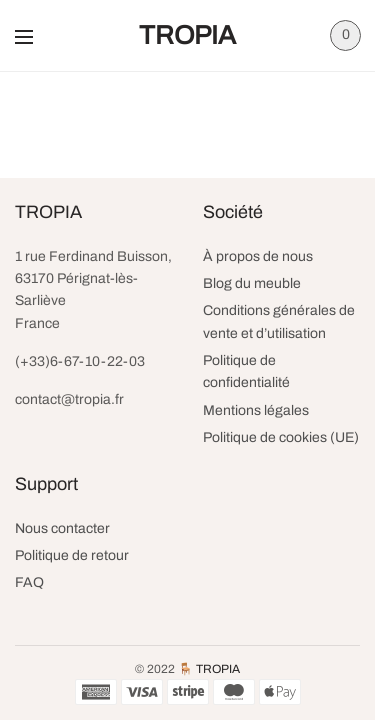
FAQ (29, 582)
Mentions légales (256, 410)
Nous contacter (62, 528)
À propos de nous (258, 256)
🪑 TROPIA (209, 669)
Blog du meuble (252, 283)
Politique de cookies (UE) (281, 437)
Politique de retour (72, 555)
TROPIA (187, 35)
